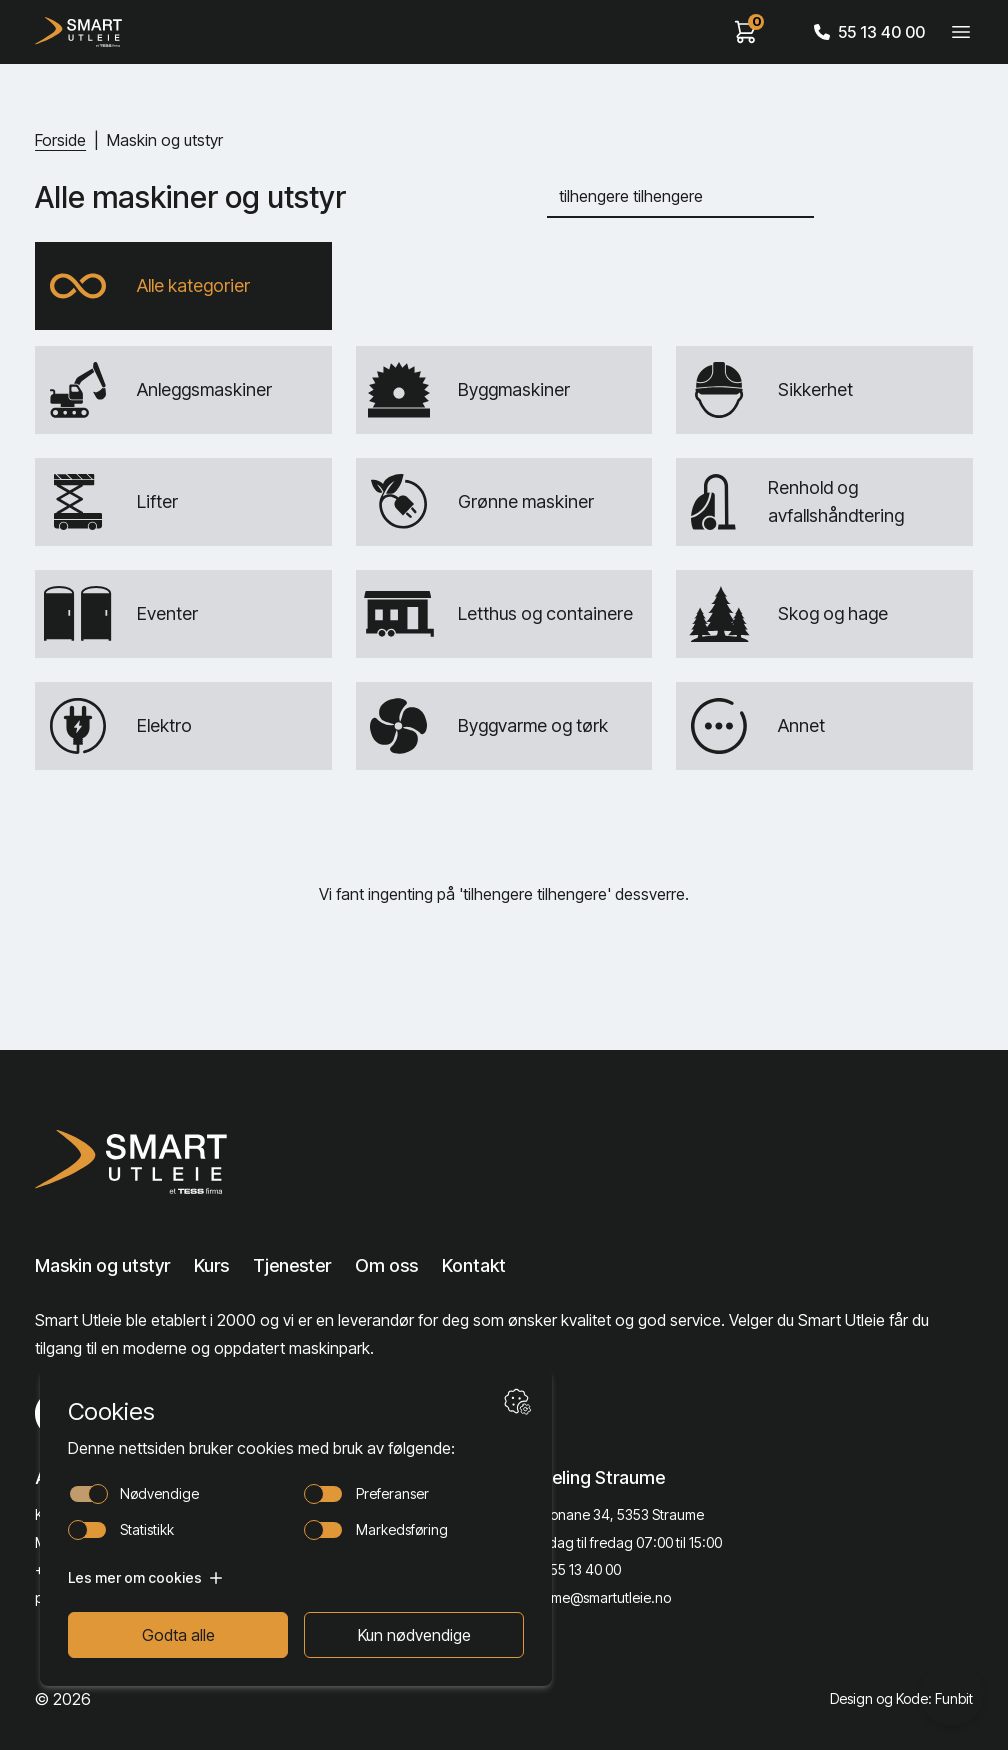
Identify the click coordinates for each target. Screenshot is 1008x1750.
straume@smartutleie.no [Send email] (595, 1597)
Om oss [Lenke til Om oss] (386, 1265)
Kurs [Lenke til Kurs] (211, 1265)
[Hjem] (78, 32)
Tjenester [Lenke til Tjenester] (292, 1265)
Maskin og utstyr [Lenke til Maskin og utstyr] (102, 1265)
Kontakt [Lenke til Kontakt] (474, 1265)
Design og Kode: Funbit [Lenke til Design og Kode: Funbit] (901, 1698)
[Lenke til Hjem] (175, 1162)
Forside (60, 140)
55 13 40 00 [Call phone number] (869, 32)
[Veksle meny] (961, 32)
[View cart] (746, 32)
